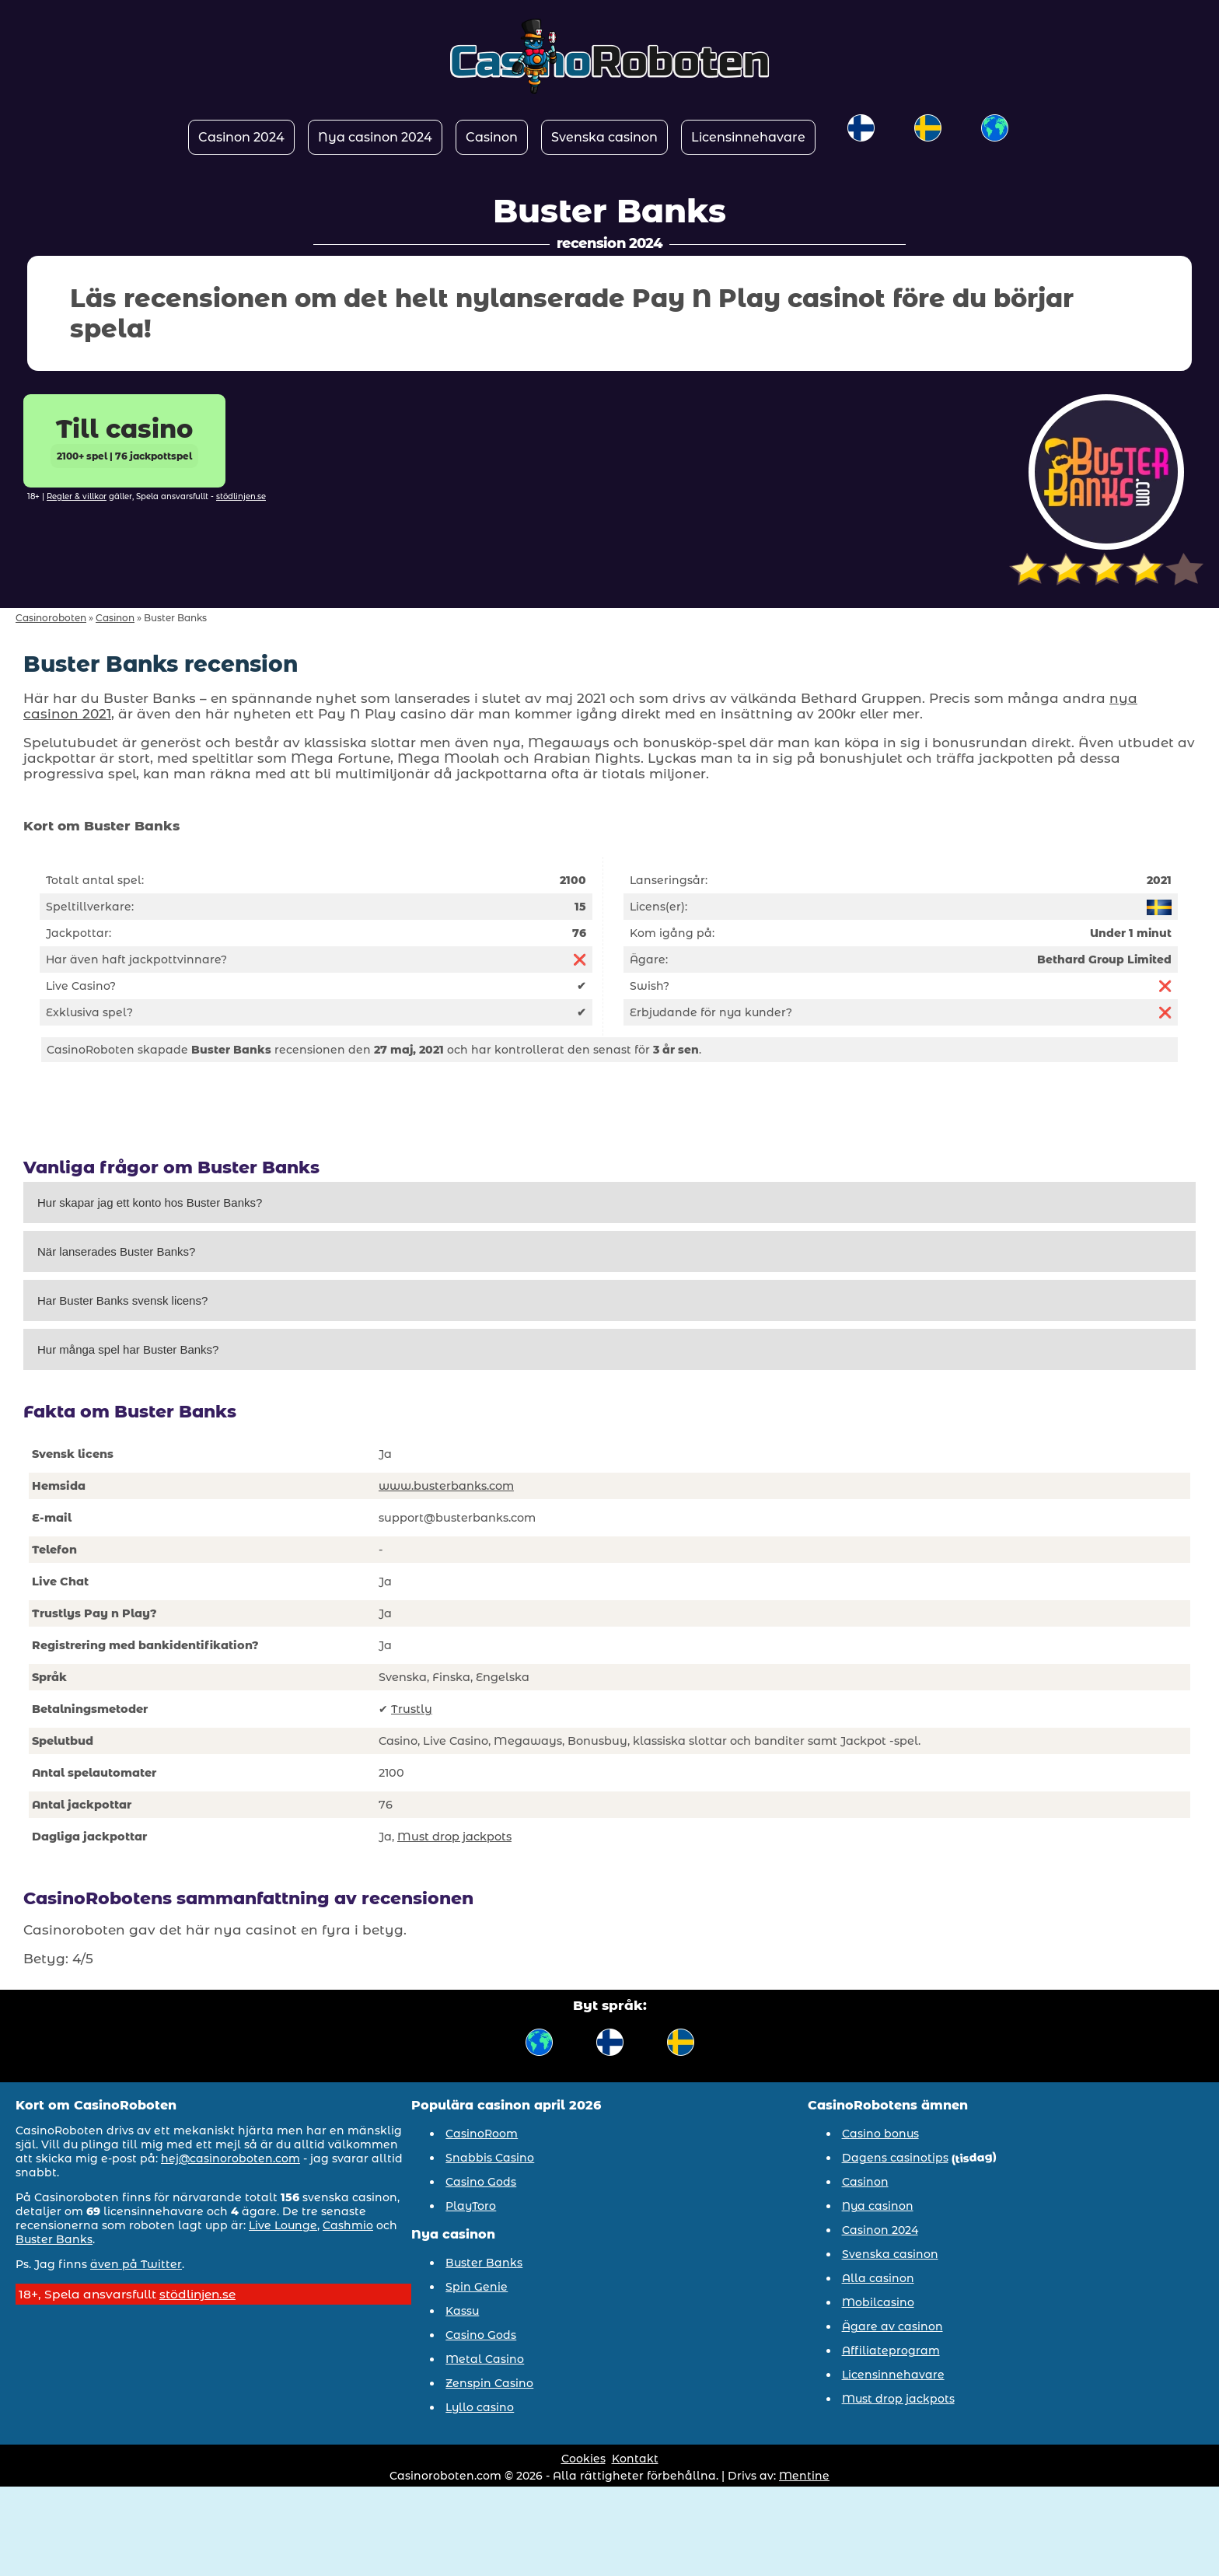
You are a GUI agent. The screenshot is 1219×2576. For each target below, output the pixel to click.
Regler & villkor (77, 496)
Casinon (492, 137)
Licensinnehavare (748, 137)
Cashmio (348, 2225)
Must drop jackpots (454, 1837)
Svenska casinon (604, 137)
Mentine (804, 2476)
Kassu (462, 2311)
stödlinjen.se (241, 496)
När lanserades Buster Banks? (116, 1251)
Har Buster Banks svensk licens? (122, 1300)
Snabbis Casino (489, 2158)
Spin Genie (476, 2287)
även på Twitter (136, 2264)
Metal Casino (484, 2359)
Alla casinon (878, 2278)
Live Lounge (283, 2225)
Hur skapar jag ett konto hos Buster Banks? (149, 1202)
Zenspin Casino (489, 2383)
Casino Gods (480, 2182)
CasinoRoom (481, 2134)
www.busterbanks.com (446, 1486)
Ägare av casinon (892, 2326)
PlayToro (470, 2206)
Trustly (411, 1709)
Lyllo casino (479, 2407)
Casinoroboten (51, 618)
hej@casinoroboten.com (230, 2158)
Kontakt (635, 2459)
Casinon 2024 (241, 137)
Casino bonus (880, 2134)
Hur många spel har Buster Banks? (127, 1349)
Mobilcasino (878, 2302)
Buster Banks (54, 2239)
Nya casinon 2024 (375, 137)
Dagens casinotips (895, 2158)
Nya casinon (877, 2206)
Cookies (583, 2459)
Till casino (124, 441)
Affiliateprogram (891, 2351)
